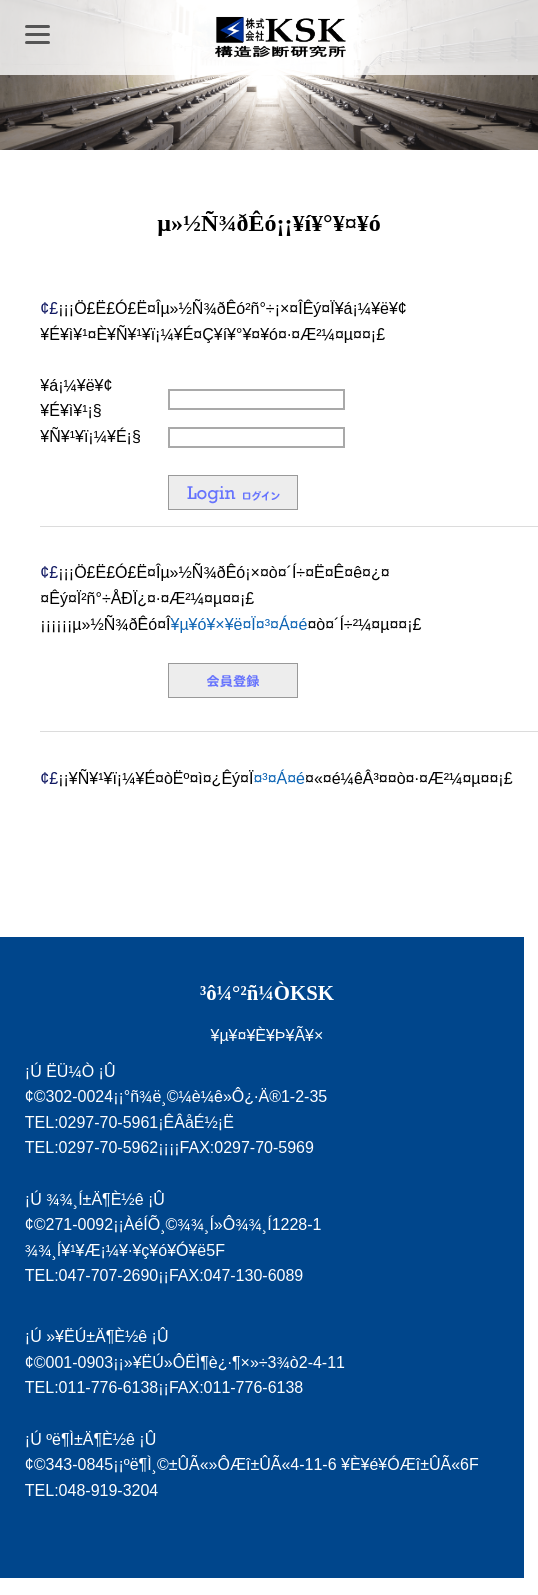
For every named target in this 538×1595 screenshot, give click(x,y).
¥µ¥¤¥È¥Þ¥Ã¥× (266, 1035)
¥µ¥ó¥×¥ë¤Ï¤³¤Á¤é (238, 624)
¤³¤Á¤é (279, 778)
